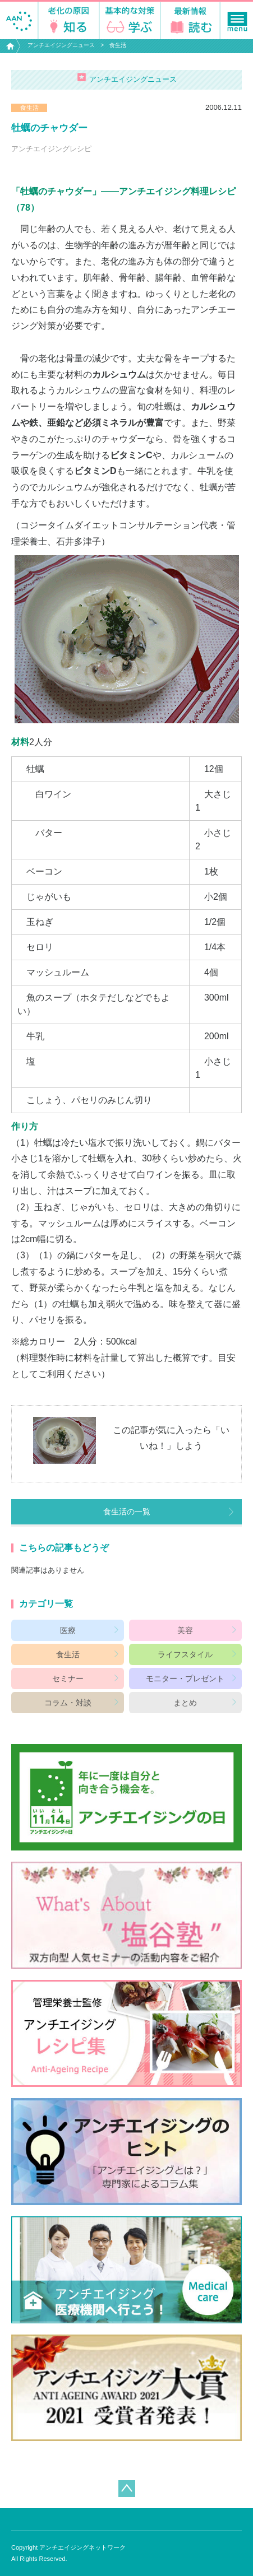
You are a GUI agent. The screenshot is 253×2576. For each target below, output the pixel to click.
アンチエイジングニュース (61, 45)
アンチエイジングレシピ (51, 149)
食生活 (117, 45)
